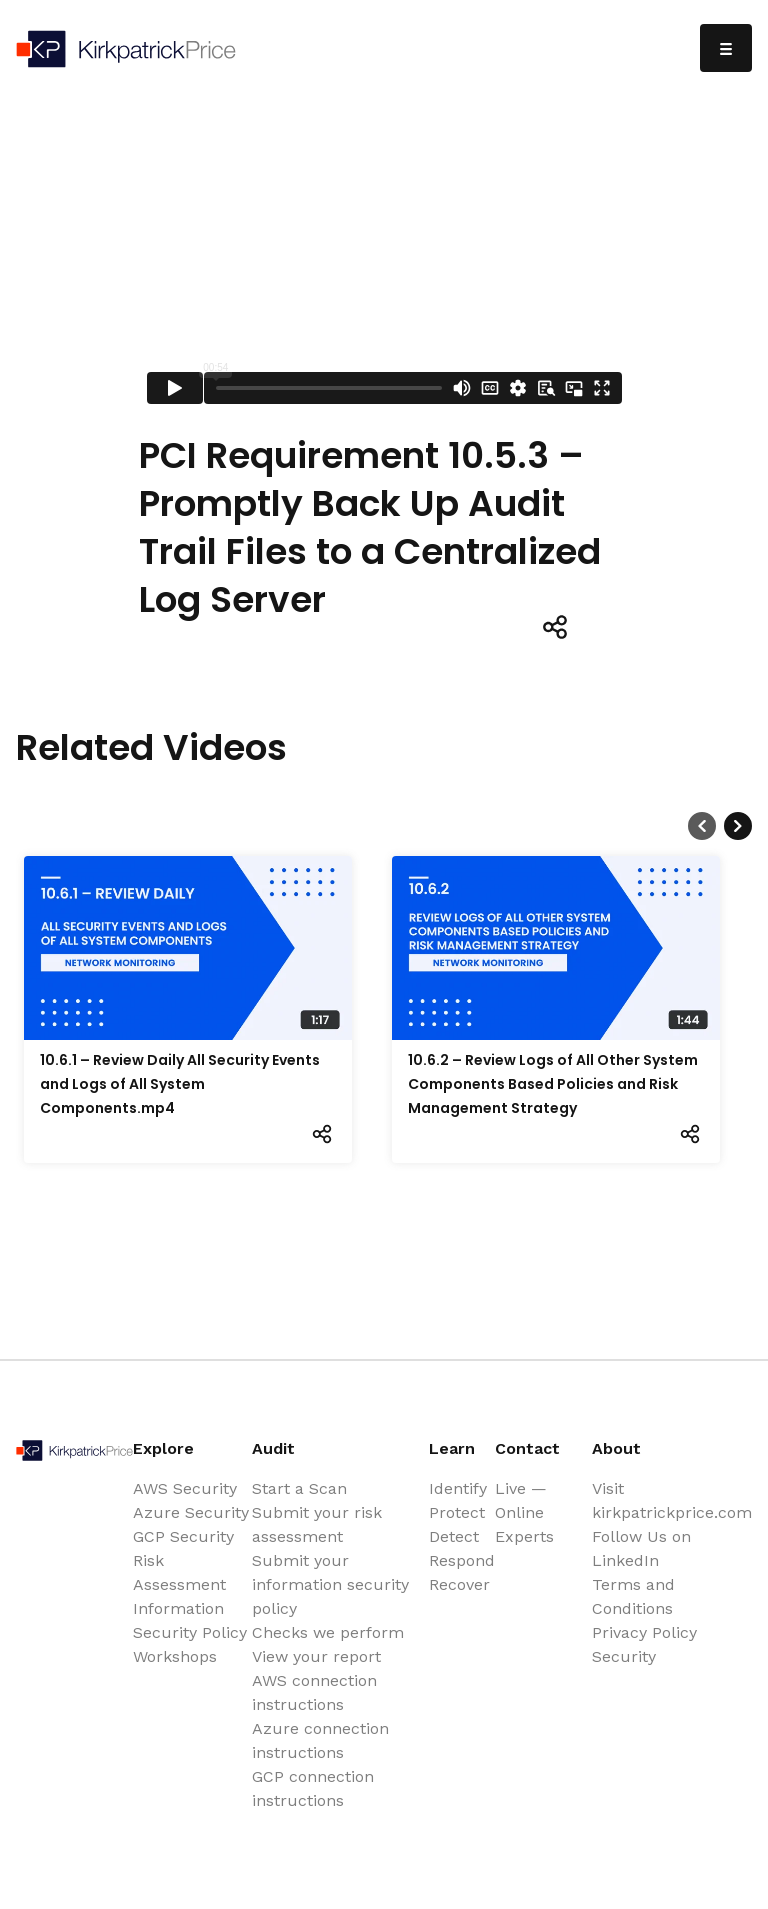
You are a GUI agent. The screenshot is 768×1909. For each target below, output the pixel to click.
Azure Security (191, 1512)
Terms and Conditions (633, 1596)
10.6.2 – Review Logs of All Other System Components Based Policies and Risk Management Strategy (553, 1084)
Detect (454, 1536)
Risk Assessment (179, 1572)
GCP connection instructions (313, 1788)
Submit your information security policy (330, 1584)
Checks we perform (328, 1632)
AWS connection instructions (314, 1692)
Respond (462, 1560)
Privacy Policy (644, 1632)
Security (624, 1656)
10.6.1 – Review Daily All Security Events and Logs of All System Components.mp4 (180, 1084)
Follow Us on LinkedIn (641, 1548)
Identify (458, 1488)
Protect (457, 1512)
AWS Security (185, 1488)
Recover (459, 1584)
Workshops (175, 1656)
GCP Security (183, 1536)
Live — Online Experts (524, 1512)
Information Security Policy (190, 1620)
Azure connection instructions (320, 1740)
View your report (316, 1656)
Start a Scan (299, 1488)
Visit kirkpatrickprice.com (672, 1500)
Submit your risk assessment (317, 1524)
